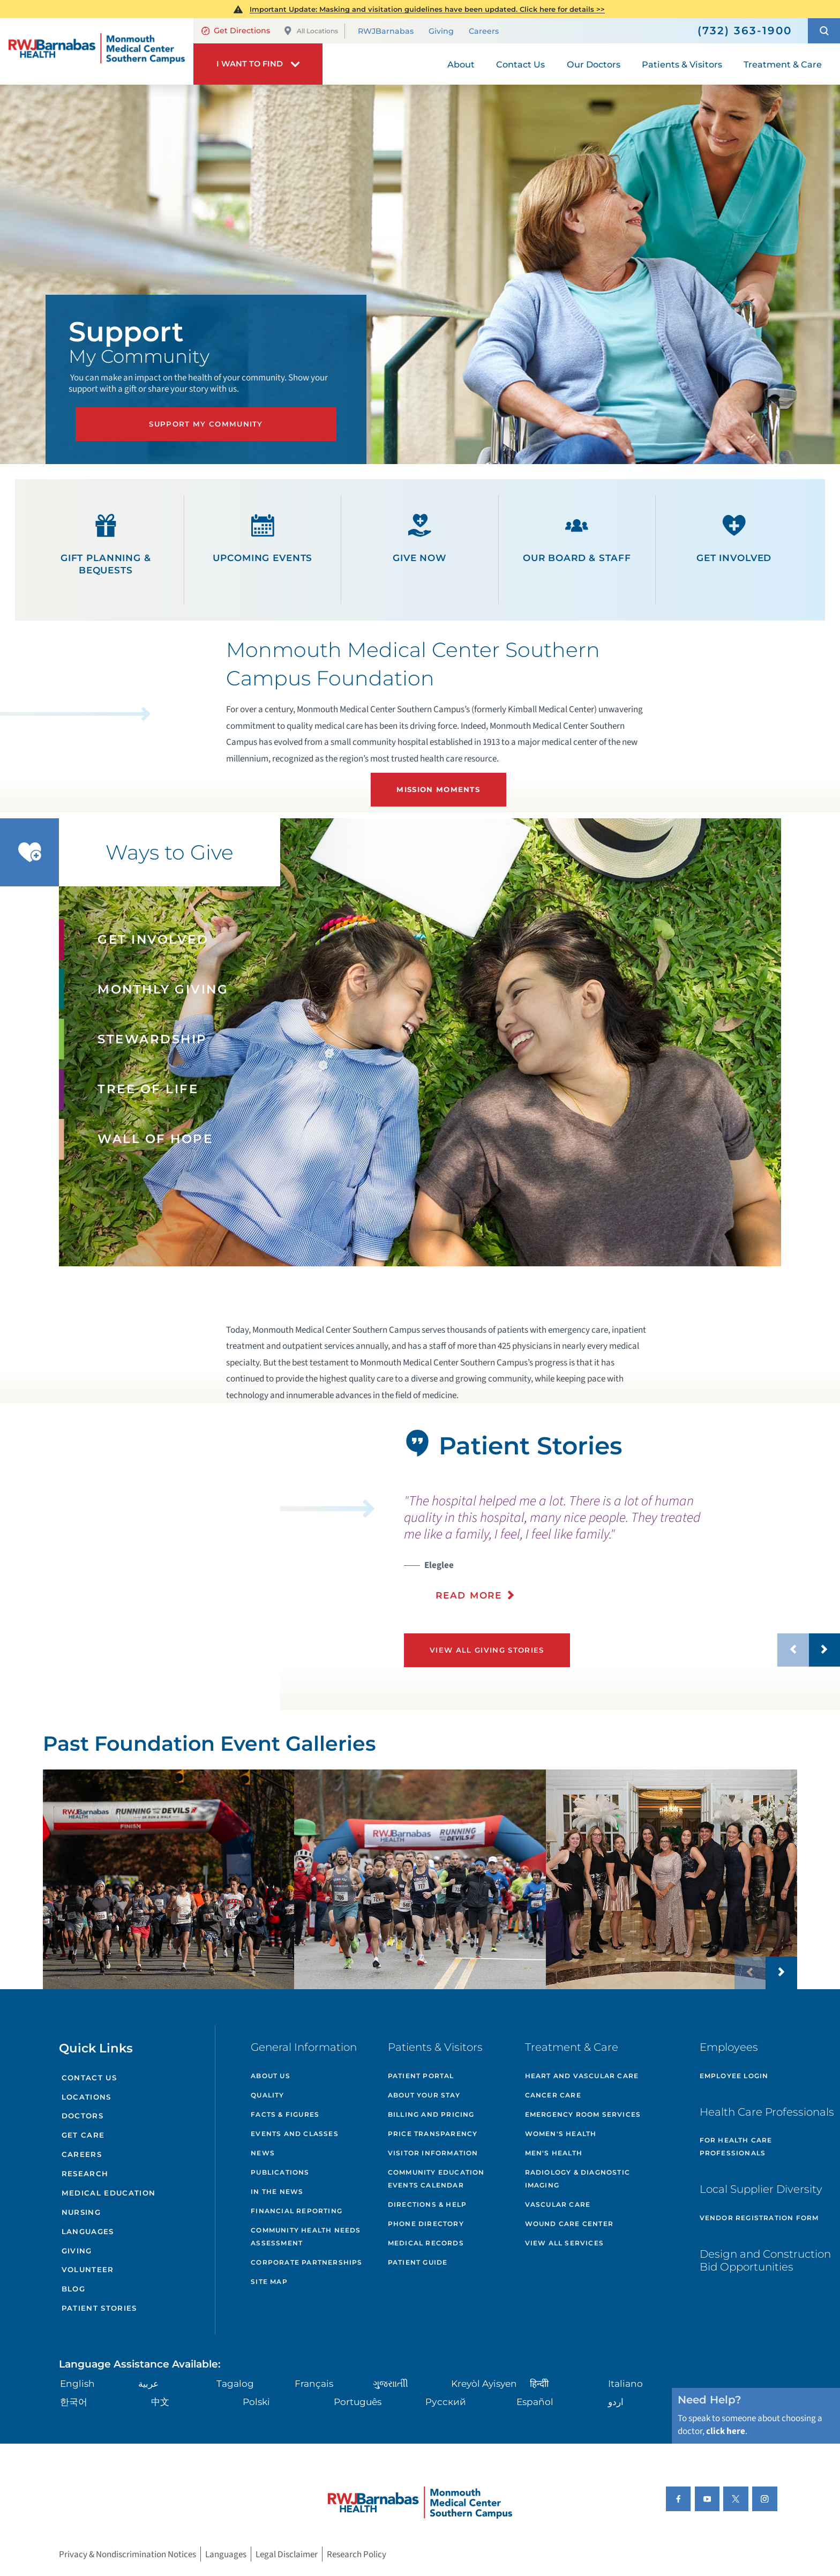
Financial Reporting (296, 2211)
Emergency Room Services (583, 2114)
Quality (267, 2095)
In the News (277, 2191)
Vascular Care (558, 2204)
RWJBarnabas (386, 31)
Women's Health (561, 2134)
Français (314, 2383)
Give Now (420, 539)
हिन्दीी (539, 2383)
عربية (148, 2383)
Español (534, 2401)
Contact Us (89, 2077)
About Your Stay (424, 2095)
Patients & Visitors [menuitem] (682, 64)
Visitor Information (433, 2153)
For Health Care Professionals (736, 2146)
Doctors (82, 2115)
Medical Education (109, 2193)
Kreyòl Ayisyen (484, 2383)
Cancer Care (553, 2095)
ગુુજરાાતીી (390, 2383)
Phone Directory (426, 2224)
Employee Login (734, 2076)
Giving (441, 31)
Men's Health (553, 2153)
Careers (484, 31)
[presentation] (622, 1547)
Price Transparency (433, 2134)
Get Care (83, 2135)
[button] (824, 30)
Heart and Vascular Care (582, 2076)
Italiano (625, 2383)
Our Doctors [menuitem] (593, 64)
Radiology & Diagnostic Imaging (577, 2178)
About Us (270, 2076)
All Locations (310, 30)
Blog (73, 2288)
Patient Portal (421, 2076)
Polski (256, 2401)
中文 (160, 2401)
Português (357, 2401)
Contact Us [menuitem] (520, 64)
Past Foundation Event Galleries (209, 1743)
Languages (88, 2231)
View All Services (564, 2243)
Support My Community (206, 424)
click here (725, 2431)
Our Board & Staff (577, 539)
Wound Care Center (569, 2224)
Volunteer (88, 2269)
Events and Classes (295, 2134)
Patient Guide (418, 2262)
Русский (445, 2401)
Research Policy (356, 2554)
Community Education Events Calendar (436, 2178)
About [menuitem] (461, 64)
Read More (468, 1595)
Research (85, 2173)
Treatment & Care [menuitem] (783, 64)
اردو (616, 2401)
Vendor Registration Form (759, 2218)
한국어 (73, 2401)
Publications (280, 2172)
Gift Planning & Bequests (106, 545)
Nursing (81, 2212)
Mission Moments (438, 789)
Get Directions (235, 30)
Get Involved (733, 539)
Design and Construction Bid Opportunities (765, 2260)
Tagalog (235, 2383)
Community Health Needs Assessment (306, 2236)
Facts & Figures (285, 2114)
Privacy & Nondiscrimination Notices (127, 2554)
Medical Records (426, 2243)
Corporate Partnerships (306, 2262)
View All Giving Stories (487, 1650)
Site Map (269, 2282)
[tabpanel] (140, 1559)
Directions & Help (427, 2204)
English (77, 2383)
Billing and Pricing (431, 2114)
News (263, 2153)
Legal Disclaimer (287, 2554)
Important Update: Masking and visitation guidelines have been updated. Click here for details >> (427, 9)
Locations (86, 2097)
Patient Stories (99, 2308)
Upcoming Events (262, 539)
